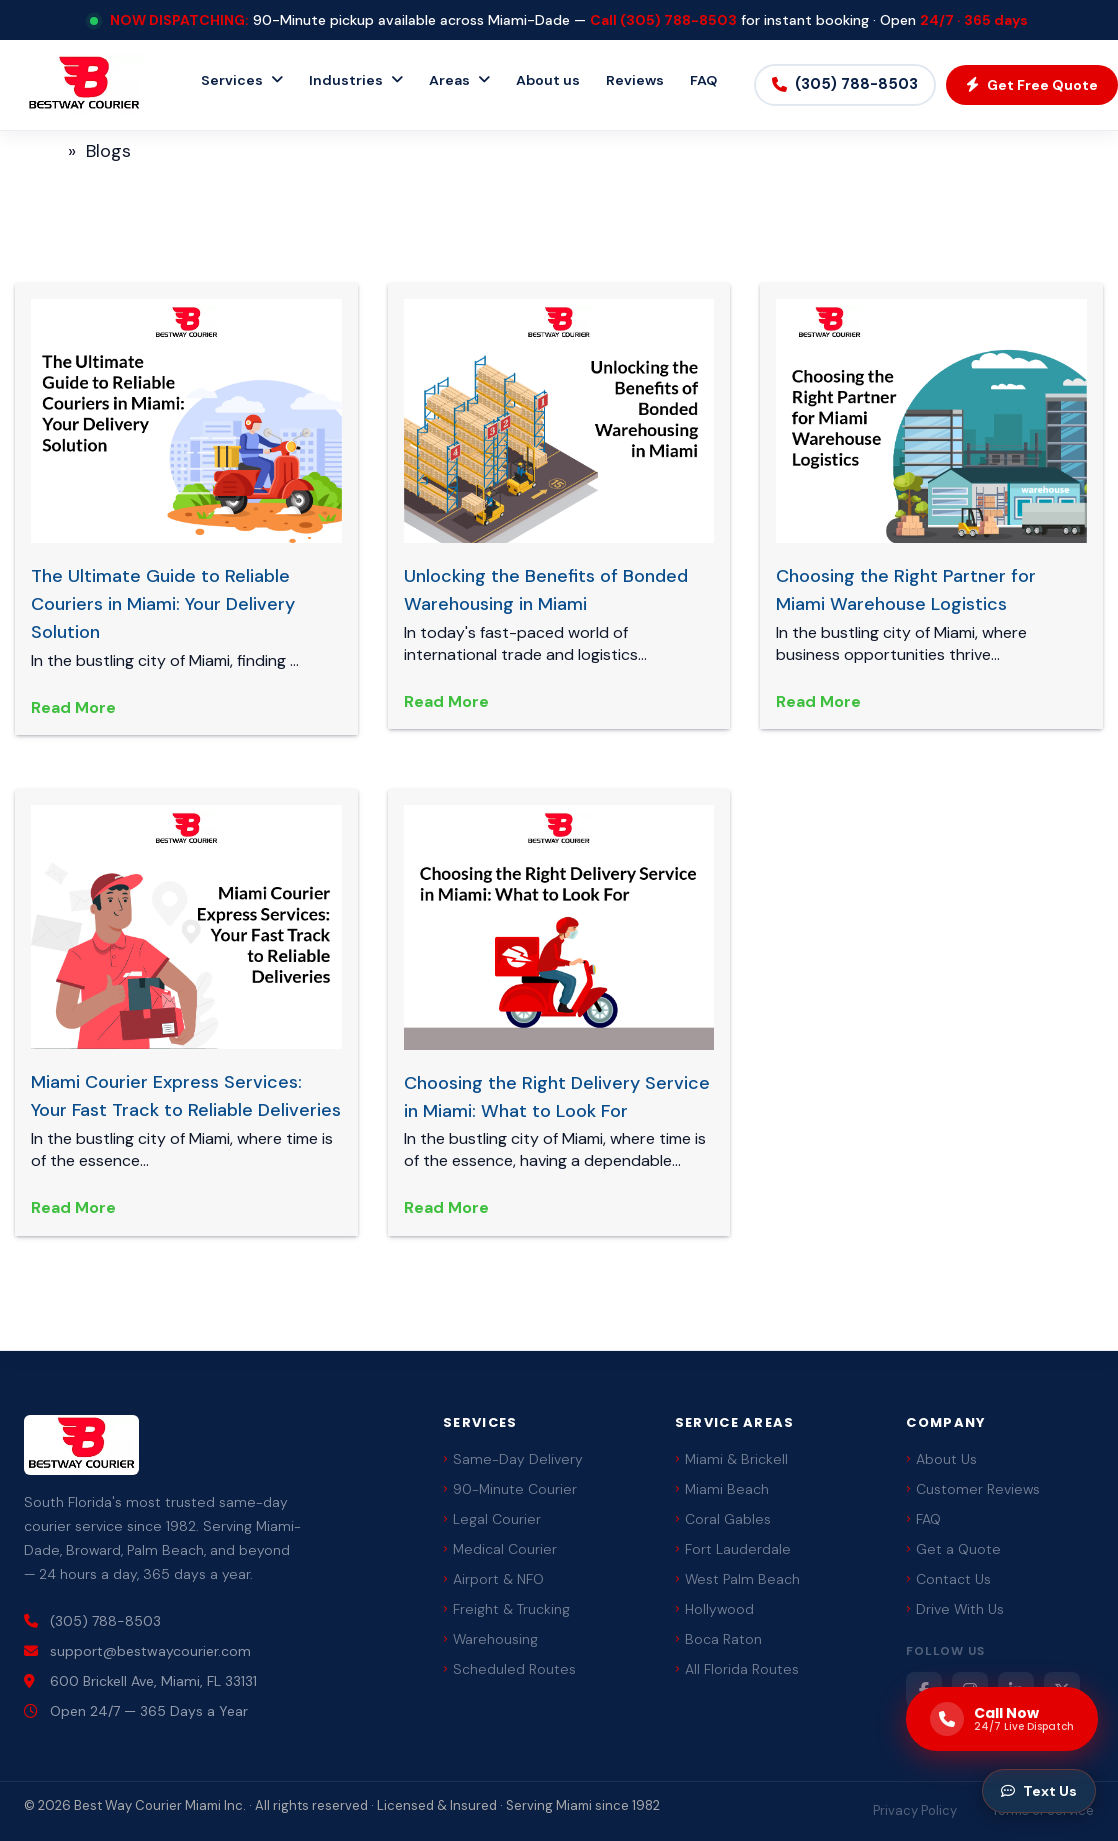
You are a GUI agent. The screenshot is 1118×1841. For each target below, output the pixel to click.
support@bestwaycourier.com (137, 1651)
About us (548, 80)
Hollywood (714, 1609)
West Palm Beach (737, 1579)
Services (232, 80)
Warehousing (490, 1639)
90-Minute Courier (510, 1489)
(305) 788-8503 (678, 20)
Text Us (1039, 1791)
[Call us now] (1002, 1719)
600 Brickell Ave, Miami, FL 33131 (140, 1681)
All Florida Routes (737, 1669)
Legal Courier (492, 1519)
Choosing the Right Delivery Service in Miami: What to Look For (557, 1097)
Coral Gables (723, 1519)
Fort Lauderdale (733, 1549)
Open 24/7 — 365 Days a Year (136, 1711)
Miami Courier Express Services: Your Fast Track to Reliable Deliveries (186, 1096)
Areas (449, 80)
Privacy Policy (915, 1810)
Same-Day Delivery (513, 1459)
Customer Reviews (973, 1489)
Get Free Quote (1032, 85)
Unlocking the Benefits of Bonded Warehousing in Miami (546, 590)
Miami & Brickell (731, 1459)
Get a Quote (953, 1549)
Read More (73, 707)
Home (33, 151)
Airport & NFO (493, 1579)
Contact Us (948, 1579)
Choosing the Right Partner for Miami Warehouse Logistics (906, 590)
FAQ (703, 80)
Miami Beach (722, 1489)
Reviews (635, 80)
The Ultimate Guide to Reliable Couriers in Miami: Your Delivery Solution (163, 604)
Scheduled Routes (509, 1669)
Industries (346, 80)
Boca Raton (718, 1639)
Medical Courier (500, 1549)
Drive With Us (955, 1609)
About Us (941, 1459)
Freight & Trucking (506, 1609)
